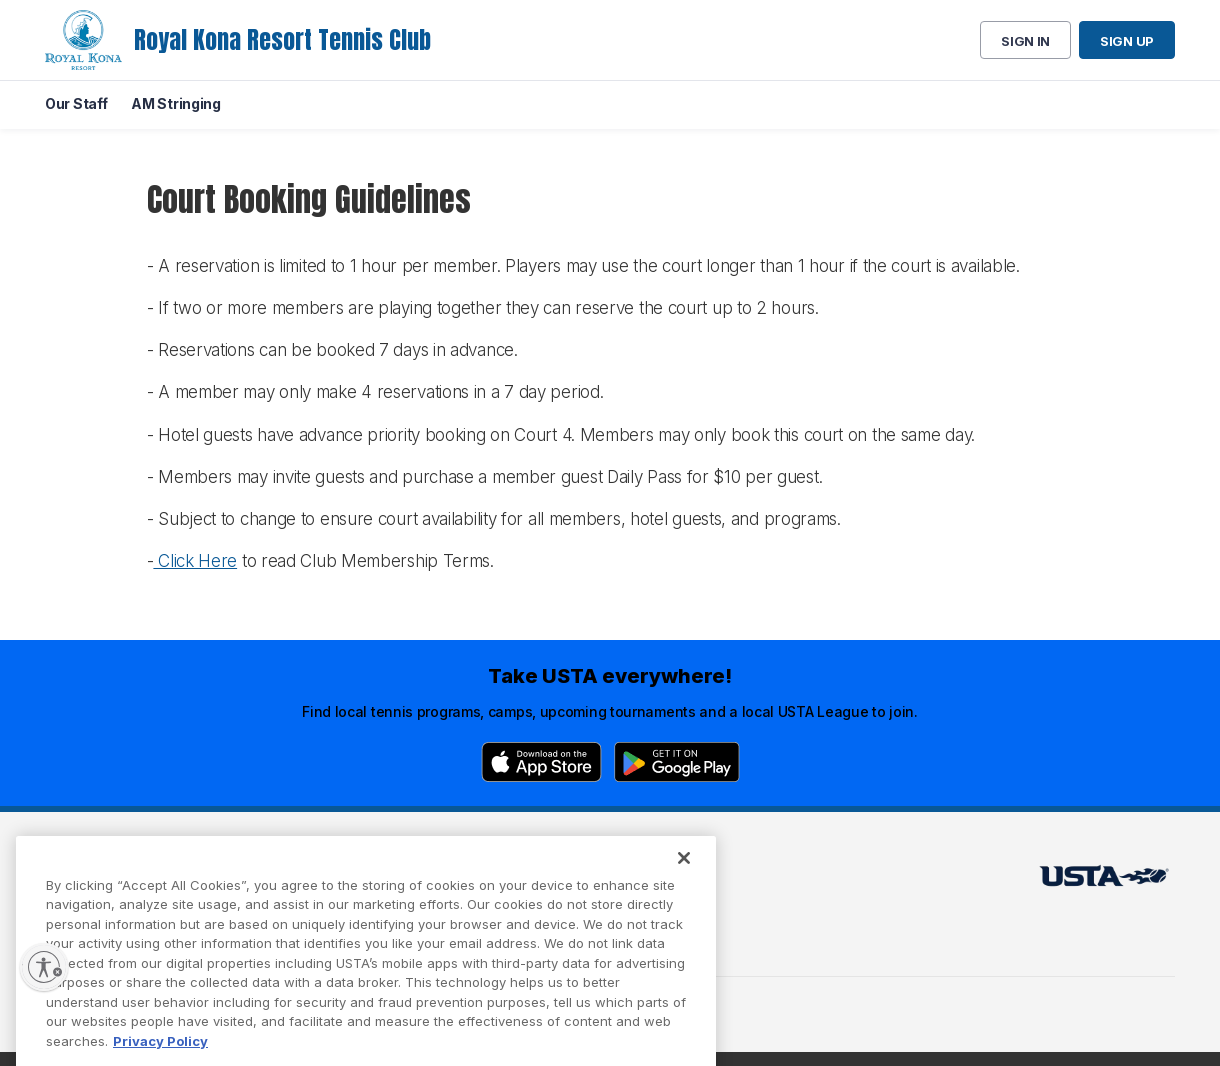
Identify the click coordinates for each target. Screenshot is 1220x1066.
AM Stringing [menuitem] (175, 103)
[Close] (684, 877)
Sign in (1025, 41)
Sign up (1127, 41)
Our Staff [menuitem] (76, 103)
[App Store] (541, 762)
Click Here (195, 561)
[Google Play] (677, 762)
